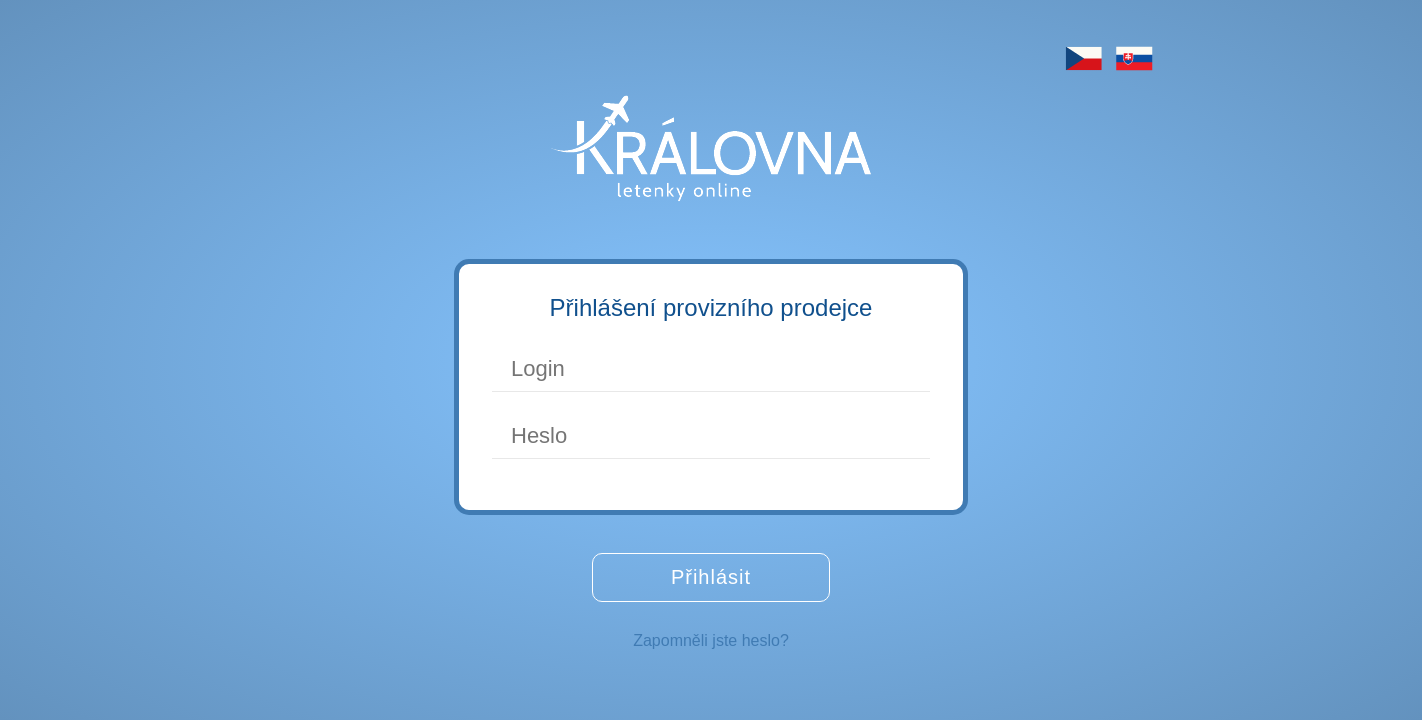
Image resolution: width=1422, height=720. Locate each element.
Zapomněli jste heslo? (711, 640)
